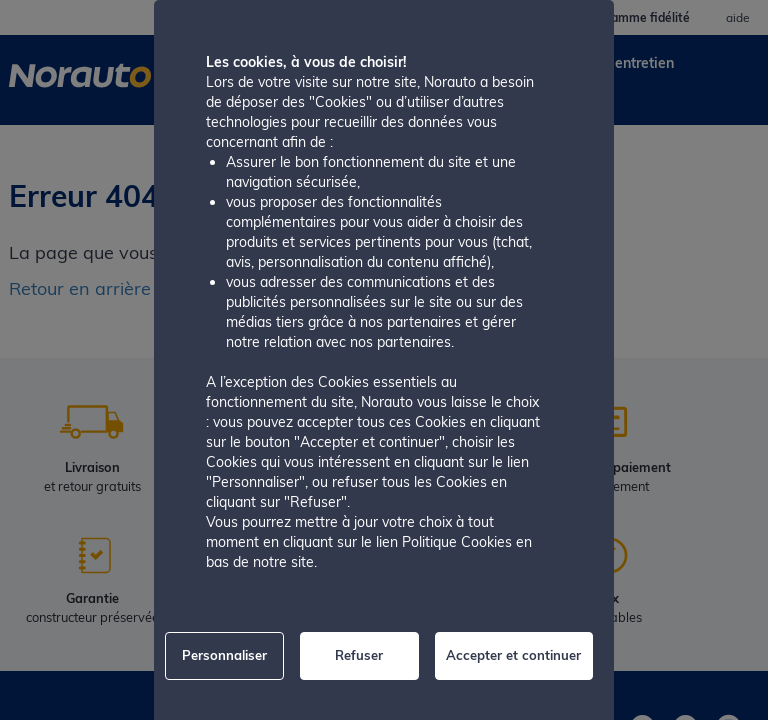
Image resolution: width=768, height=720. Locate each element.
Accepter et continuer (513, 655)
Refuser (359, 655)
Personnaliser (224, 655)
